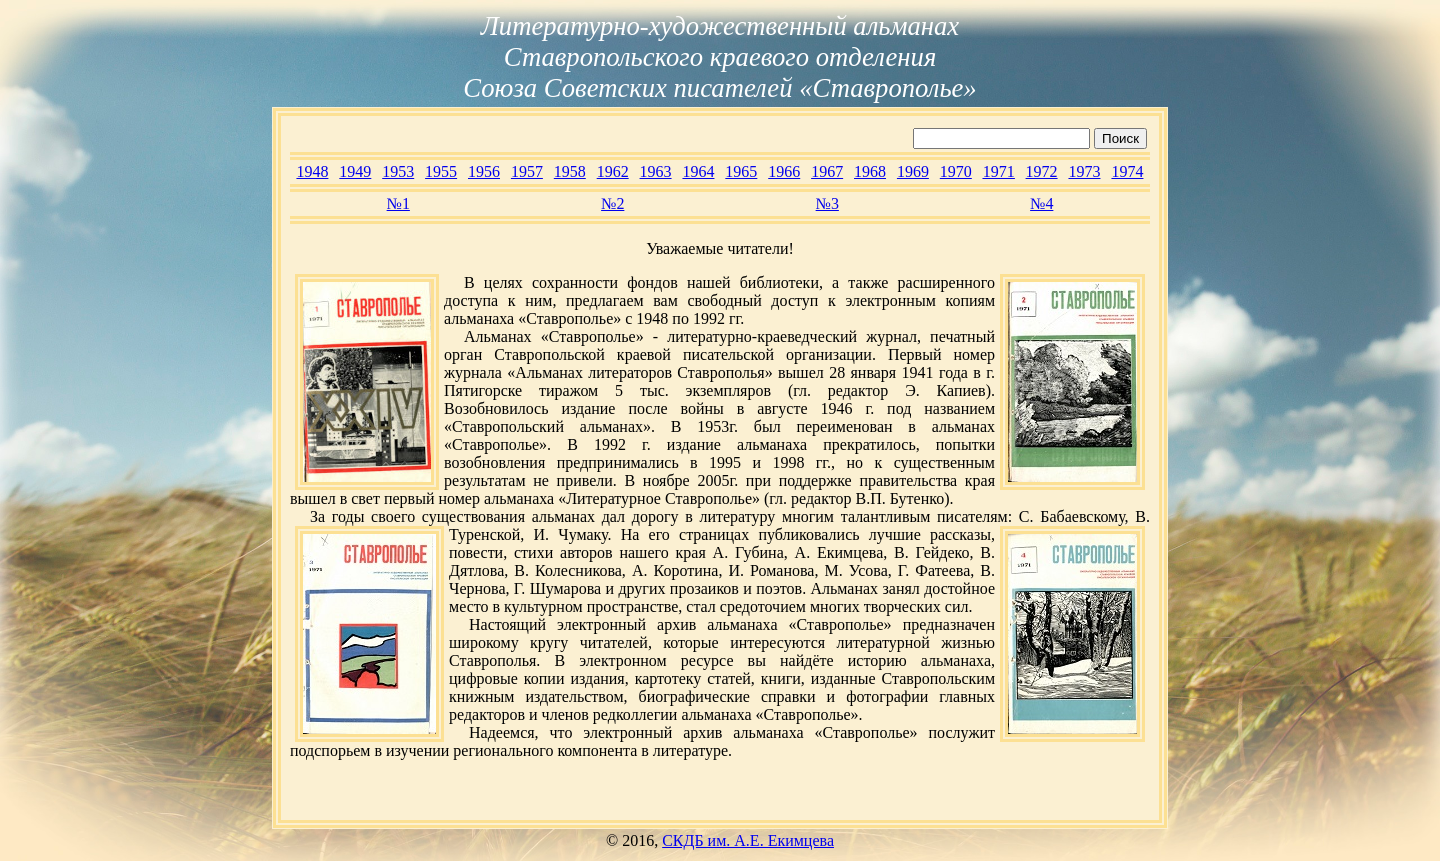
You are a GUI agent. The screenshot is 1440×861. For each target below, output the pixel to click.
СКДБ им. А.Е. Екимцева (748, 840)
